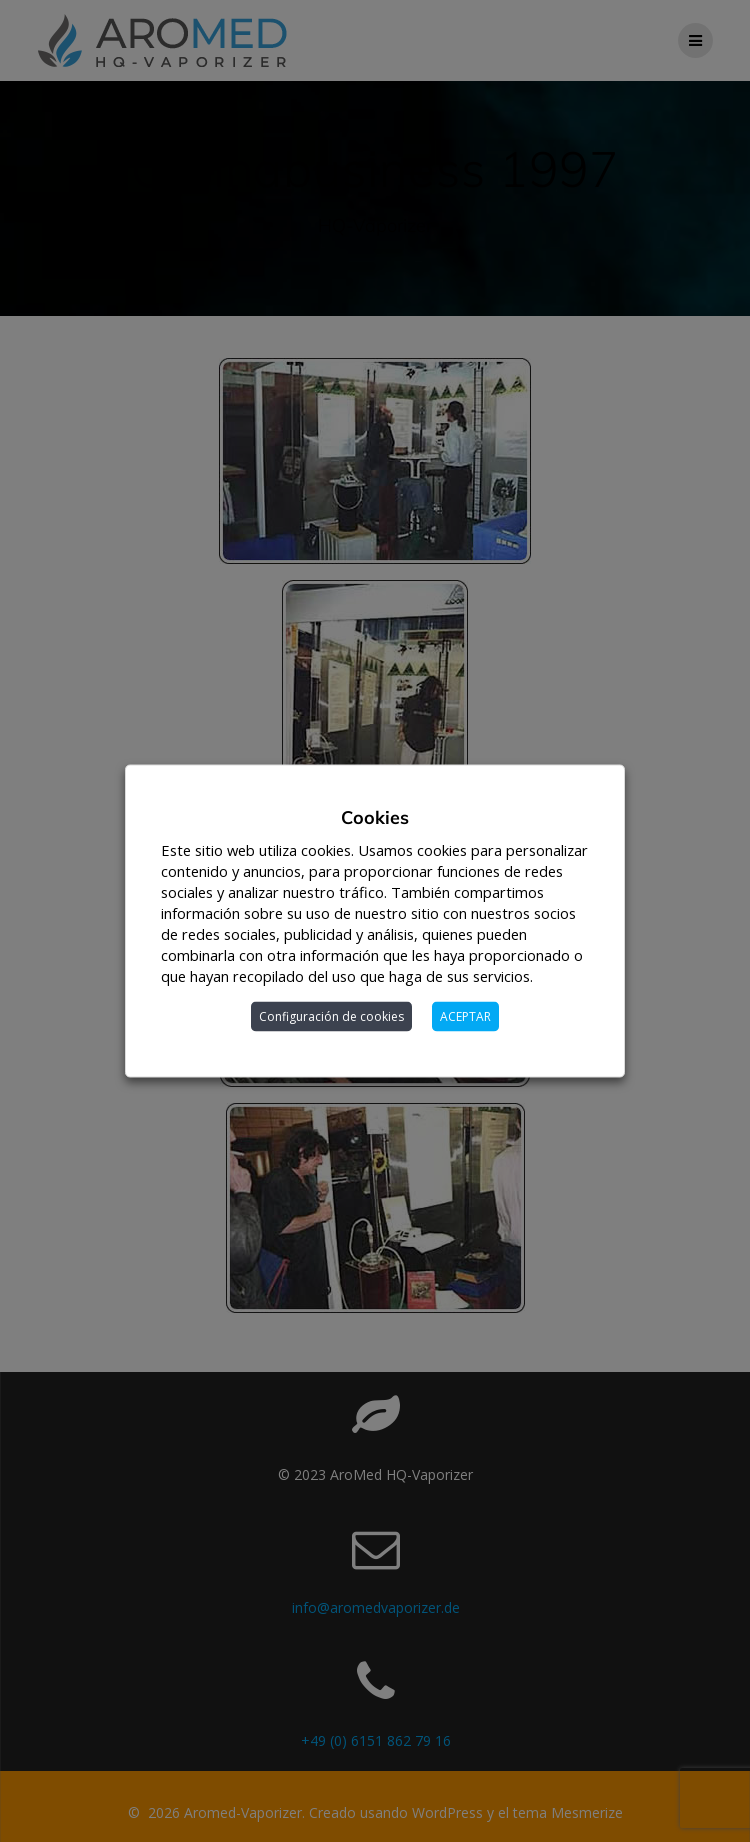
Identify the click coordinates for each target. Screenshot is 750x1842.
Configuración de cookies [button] (331, 1016)
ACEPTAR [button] (465, 1016)
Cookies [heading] (375, 817)
